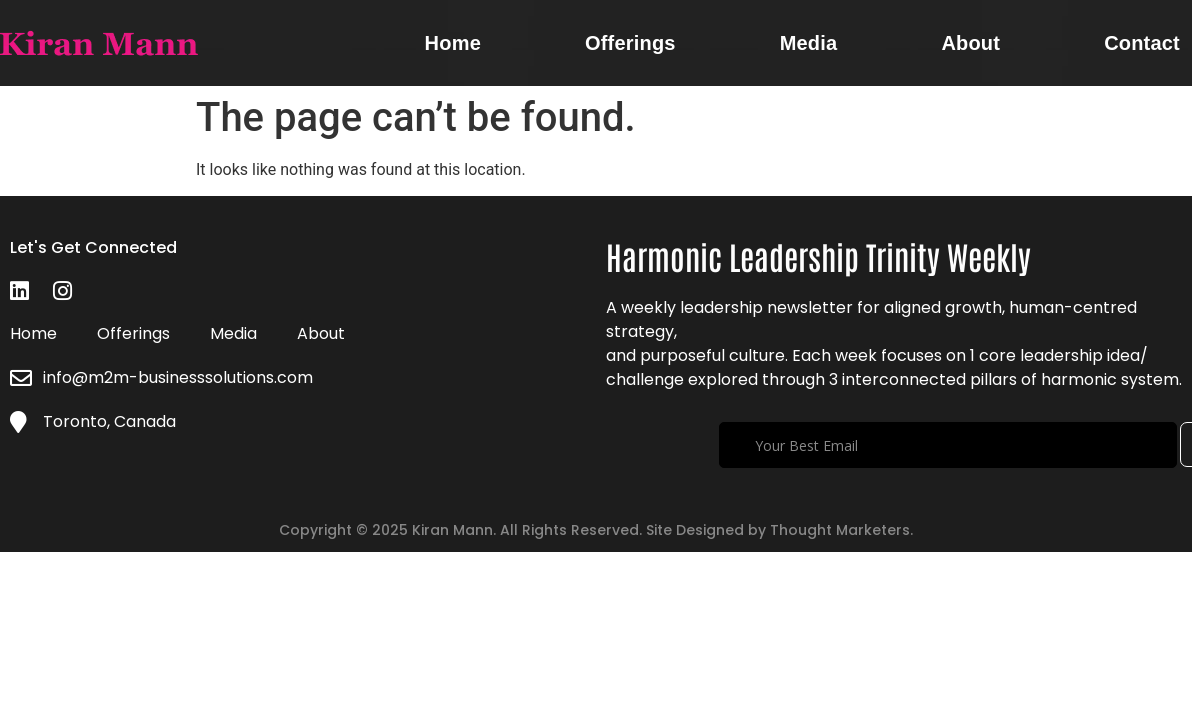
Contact (1142, 43)
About (970, 43)
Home (453, 43)
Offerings (630, 43)
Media (809, 43)
